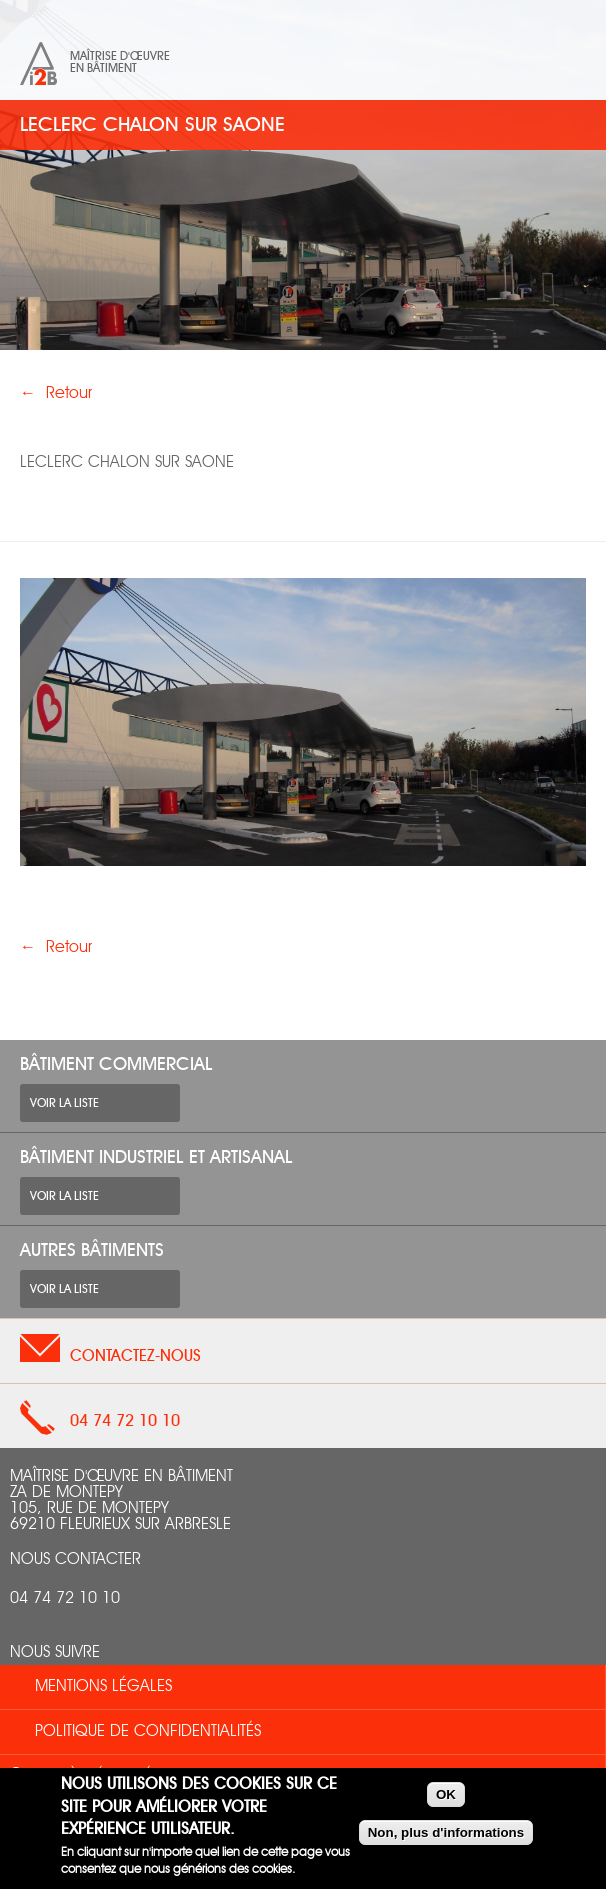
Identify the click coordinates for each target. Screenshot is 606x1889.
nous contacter (75, 1560)
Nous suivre (55, 1653)
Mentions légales (103, 1687)
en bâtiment (103, 68)
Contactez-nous (135, 1356)
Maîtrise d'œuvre (120, 56)
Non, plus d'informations (446, 1832)
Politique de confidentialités (148, 1732)
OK (446, 1794)
